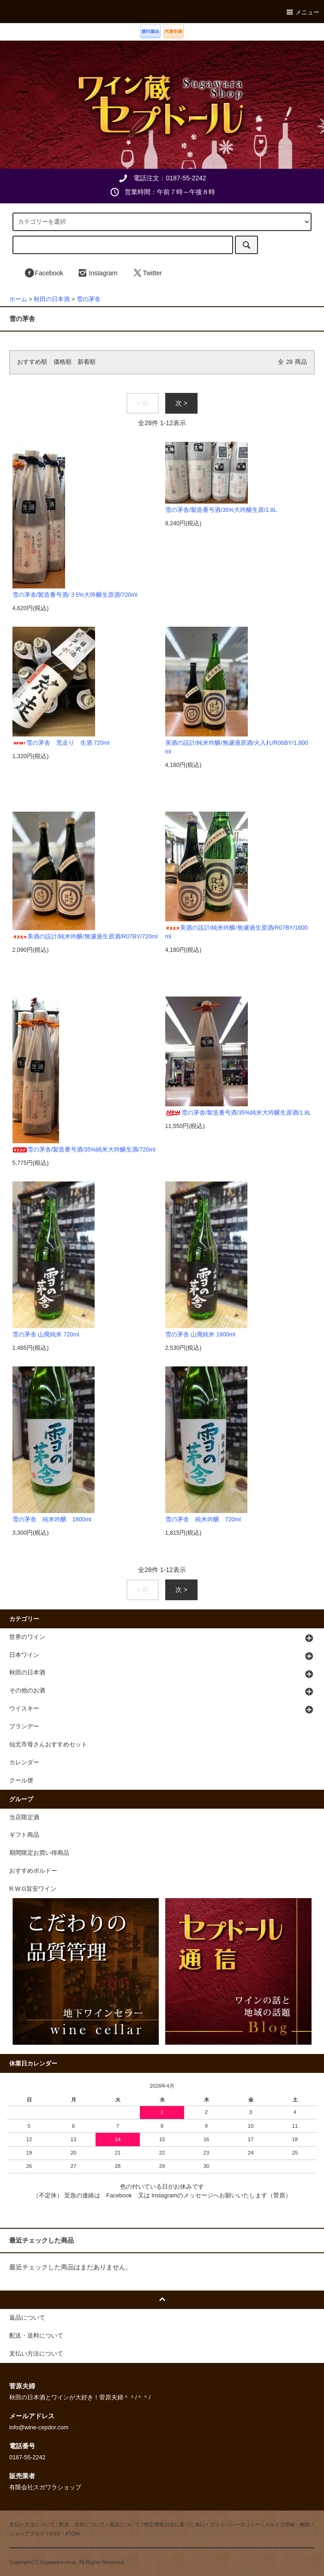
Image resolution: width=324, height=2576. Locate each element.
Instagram (97, 273)
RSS (54, 2533)
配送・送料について (82, 2524)
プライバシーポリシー (235, 2524)
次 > (181, 403)
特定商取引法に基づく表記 (174, 2524)
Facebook (43, 273)
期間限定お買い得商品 (39, 1853)
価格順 (63, 362)
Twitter (147, 273)
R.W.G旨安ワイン (32, 1889)
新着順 (87, 362)
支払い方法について (32, 2524)
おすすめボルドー (33, 1871)
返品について (124, 2524)
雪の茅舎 (89, 299)
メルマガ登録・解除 (287, 2524)
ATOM (72, 2533)
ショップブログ (27, 2533)
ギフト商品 (24, 1835)
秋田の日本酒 (52, 299)
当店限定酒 (24, 1817)
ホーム (18, 299)
